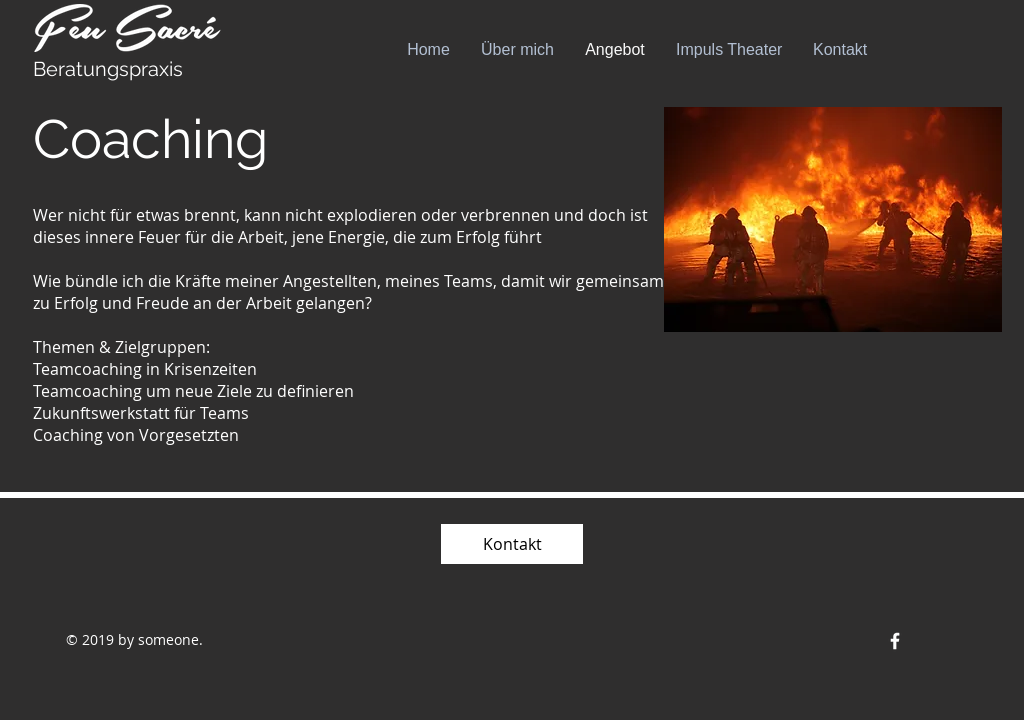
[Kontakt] (512, 544)
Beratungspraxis (108, 69)
